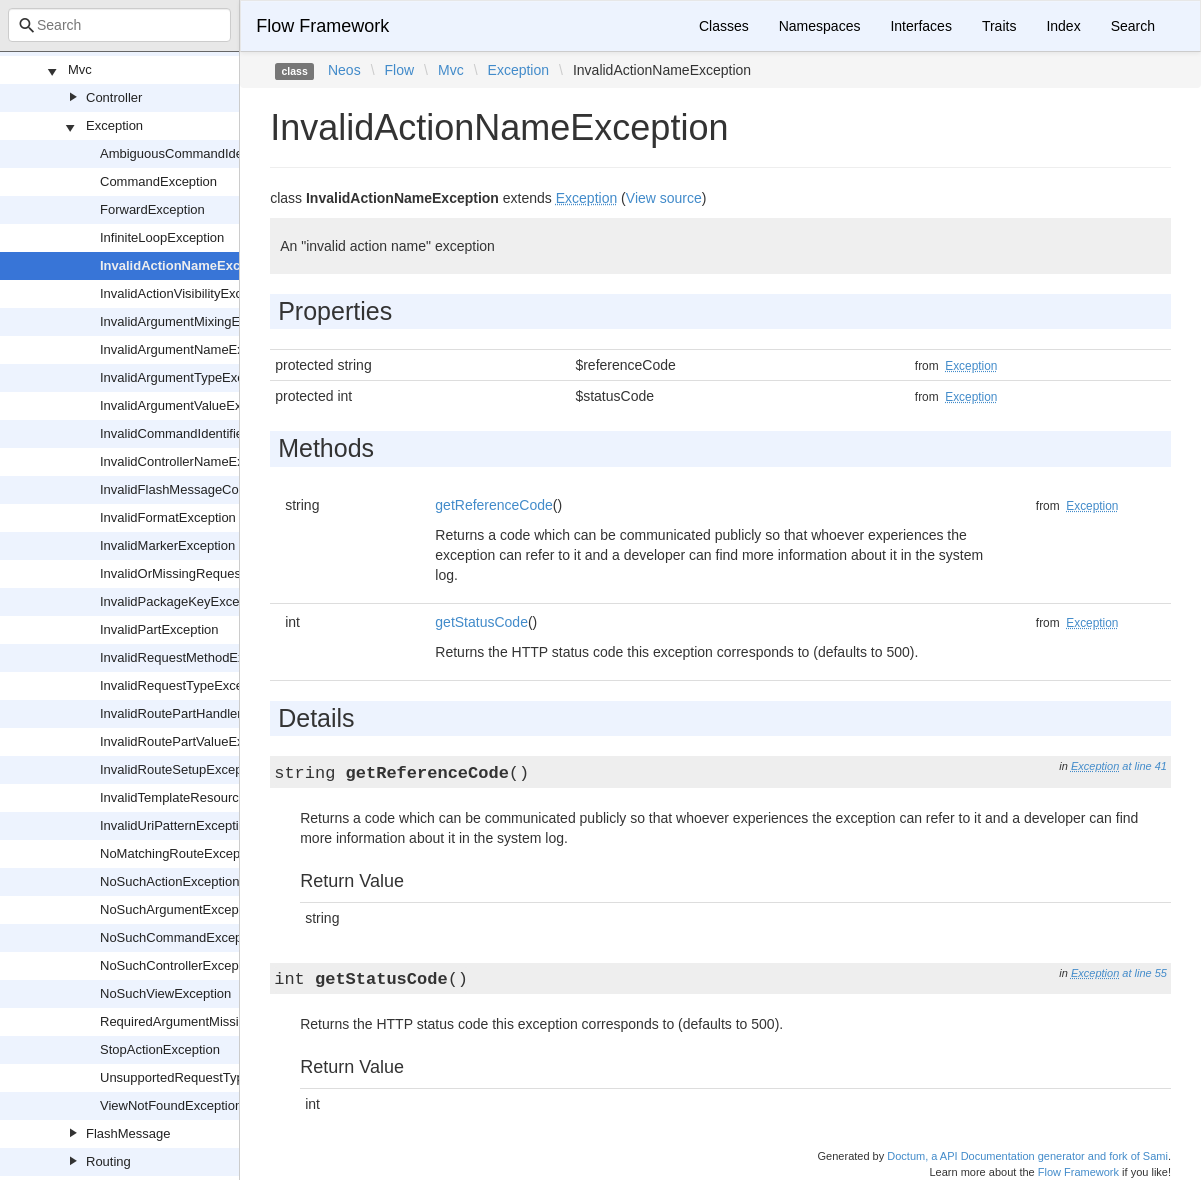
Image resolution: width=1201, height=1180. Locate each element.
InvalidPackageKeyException (184, 601)
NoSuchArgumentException (180, 909)
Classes (724, 26)
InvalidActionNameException (189, 265)
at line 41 (1144, 766)
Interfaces (920, 26)
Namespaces (820, 26)
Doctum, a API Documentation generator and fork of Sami (1027, 1156)
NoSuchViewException (165, 993)
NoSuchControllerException (180, 965)
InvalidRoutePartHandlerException (199, 713)
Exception (114, 125)
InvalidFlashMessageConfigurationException (228, 489)
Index (1063, 26)
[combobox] (119, 25)
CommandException (158, 181)
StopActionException (160, 1049)
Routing (108, 1161)
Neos (344, 70)
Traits (999, 26)
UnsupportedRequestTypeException (204, 1077)
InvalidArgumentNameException (193, 349)
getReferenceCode (494, 505)
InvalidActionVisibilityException (189, 293)
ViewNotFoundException (171, 1105)
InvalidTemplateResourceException (201, 797)
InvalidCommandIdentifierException (202, 433)
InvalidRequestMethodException (193, 657)
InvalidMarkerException (167, 545)
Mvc (80, 69)
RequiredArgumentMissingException (205, 1021)
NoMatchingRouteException (180, 853)
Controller (114, 97)
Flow (400, 70)
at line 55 (1144, 973)
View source (664, 198)
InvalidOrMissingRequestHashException (216, 573)
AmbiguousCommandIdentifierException (216, 153)
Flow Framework (322, 26)
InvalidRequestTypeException (185, 685)
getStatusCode (481, 622)
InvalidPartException (159, 629)
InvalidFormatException (168, 517)
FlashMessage (128, 1133)
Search (1133, 26)
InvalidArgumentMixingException (194, 321)
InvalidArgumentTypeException (189, 377)
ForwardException (152, 209)
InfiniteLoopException (162, 237)
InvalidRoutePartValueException (193, 741)
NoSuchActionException (169, 881)
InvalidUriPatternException (176, 825)
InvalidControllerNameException (193, 461)
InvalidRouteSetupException (181, 769)
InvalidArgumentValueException (191, 405)
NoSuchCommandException (181, 937)
